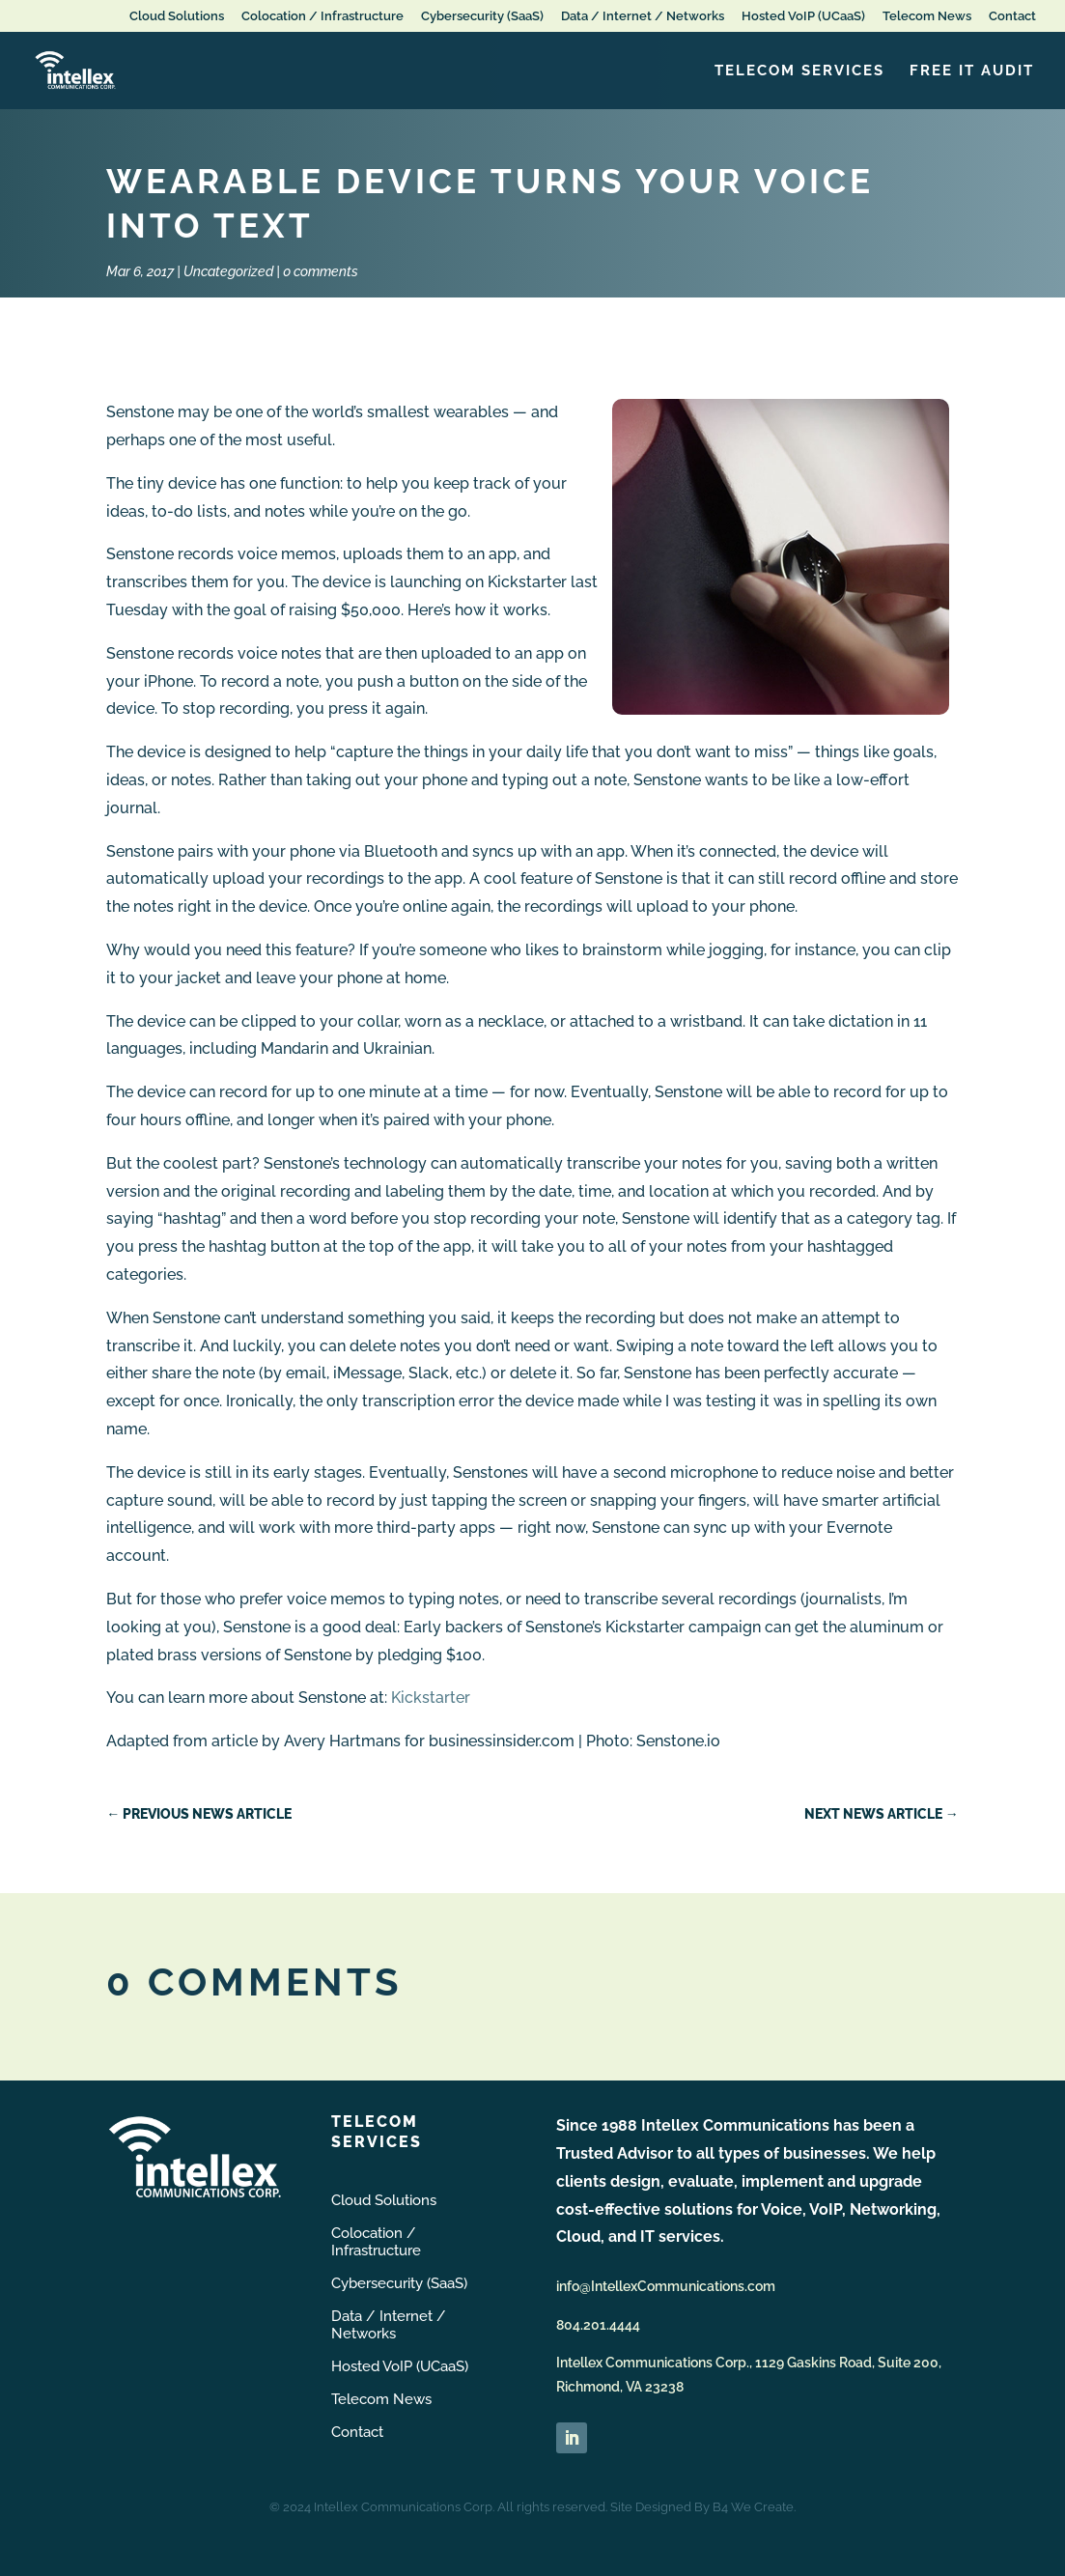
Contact (1012, 16)
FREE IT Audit (972, 71)
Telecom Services (799, 71)
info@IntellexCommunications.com (665, 2286)
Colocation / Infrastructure (322, 16)
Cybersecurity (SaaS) (482, 16)
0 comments (320, 271)
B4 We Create (753, 2507)
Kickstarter (430, 1697)
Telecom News (927, 16)
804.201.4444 (598, 2325)
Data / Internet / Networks (642, 16)
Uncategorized (228, 271)
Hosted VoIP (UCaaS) (803, 16)
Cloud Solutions (176, 16)
